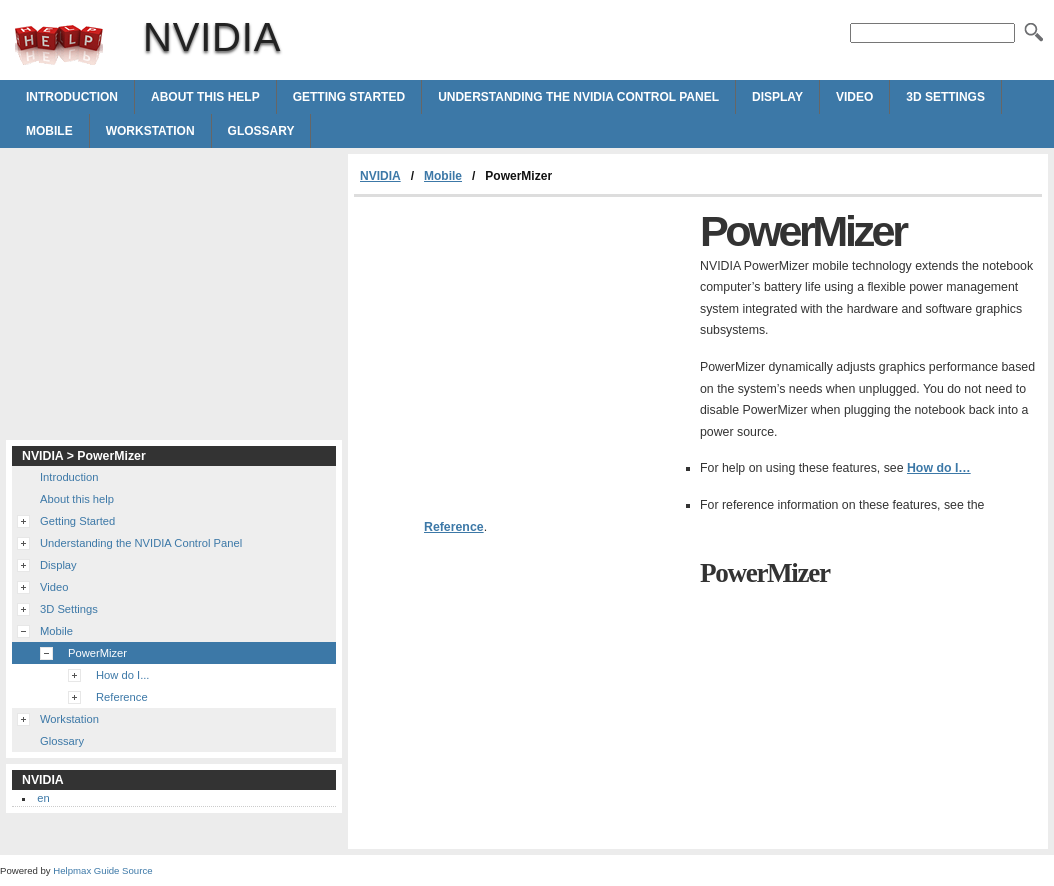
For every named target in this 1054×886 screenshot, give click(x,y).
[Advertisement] (522, 347)
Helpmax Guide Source (102, 870)
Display (777, 97)
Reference (454, 527)
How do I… (939, 468)
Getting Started (349, 97)
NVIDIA (59, 45)
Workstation (150, 131)
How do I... (122, 675)
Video (854, 97)
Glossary (261, 131)
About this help (205, 97)
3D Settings (945, 97)
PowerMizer (97, 653)
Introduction (72, 97)
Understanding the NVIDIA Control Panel (578, 97)
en (43, 798)
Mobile (49, 131)
